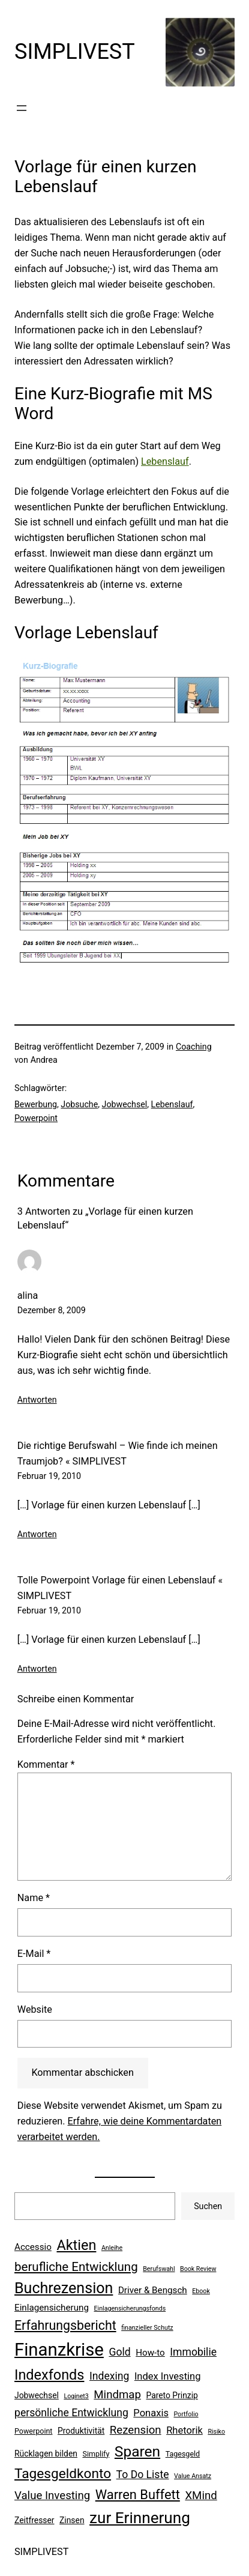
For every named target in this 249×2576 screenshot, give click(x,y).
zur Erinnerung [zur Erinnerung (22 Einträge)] (139, 2518)
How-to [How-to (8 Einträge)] (150, 2352)
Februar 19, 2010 (49, 1476)
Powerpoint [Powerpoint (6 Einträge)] (33, 2430)
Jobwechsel (125, 1104)
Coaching (194, 1046)
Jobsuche (79, 1104)
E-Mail (34, 1953)
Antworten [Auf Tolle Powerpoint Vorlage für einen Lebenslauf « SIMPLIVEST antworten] (37, 1668)
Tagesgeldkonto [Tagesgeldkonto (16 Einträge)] (62, 2474)
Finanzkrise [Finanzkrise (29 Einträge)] (59, 2349)
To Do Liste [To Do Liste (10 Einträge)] (142, 2475)
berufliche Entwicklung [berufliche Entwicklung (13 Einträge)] (76, 2267)
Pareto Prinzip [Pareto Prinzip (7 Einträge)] (172, 2395)
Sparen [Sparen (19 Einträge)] (137, 2451)
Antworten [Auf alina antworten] (37, 1399)
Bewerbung (35, 1104)
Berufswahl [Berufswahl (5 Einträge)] (159, 2269)
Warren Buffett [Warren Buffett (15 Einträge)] (137, 2494)
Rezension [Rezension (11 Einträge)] (135, 2430)
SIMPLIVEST (74, 51)
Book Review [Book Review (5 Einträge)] (198, 2269)
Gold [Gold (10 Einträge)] (119, 2352)
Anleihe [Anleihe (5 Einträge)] (111, 2248)
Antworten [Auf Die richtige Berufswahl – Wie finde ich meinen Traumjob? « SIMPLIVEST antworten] (37, 1534)
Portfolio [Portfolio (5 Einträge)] (185, 2414)
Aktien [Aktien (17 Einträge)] (76, 2245)
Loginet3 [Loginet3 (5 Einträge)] (76, 2396)
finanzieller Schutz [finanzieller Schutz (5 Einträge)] (147, 2328)
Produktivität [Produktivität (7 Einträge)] (81, 2430)
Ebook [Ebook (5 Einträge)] (201, 2291)
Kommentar (46, 1764)
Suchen (208, 2206)
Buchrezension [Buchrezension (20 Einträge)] (63, 2288)
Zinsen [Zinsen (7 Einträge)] (71, 2520)
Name (33, 1897)
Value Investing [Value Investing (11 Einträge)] (52, 2495)
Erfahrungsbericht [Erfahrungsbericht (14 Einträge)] (65, 2325)
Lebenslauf (165, 461)
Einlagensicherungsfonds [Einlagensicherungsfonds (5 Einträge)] (130, 2308)
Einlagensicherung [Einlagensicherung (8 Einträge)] (51, 2307)
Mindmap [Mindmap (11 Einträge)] (117, 2394)
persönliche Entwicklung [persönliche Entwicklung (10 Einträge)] (71, 2413)
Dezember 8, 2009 (51, 1310)
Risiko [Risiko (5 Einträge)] (216, 2431)
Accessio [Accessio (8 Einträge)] (33, 2247)
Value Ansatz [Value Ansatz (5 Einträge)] (192, 2476)
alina (27, 1295)
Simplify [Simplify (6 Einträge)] (95, 2453)
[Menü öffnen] (21, 108)
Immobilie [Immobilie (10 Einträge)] (193, 2352)
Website (34, 2009)
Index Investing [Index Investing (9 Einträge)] (167, 2376)
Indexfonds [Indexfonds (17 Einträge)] (49, 2374)
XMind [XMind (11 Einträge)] (201, 2495)
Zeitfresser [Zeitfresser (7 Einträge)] (34, 2520)
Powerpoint (36, 1118)
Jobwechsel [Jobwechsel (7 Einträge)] (36, 2395)
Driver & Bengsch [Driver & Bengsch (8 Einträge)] (152, 2290)
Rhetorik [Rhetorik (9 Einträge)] (184, 2430)
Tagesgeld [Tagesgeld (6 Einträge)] (183, 2453)
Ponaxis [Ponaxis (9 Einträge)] (151, 2413)
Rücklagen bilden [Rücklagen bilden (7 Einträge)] (45, 2453)
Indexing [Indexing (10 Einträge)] (109, 2376)
